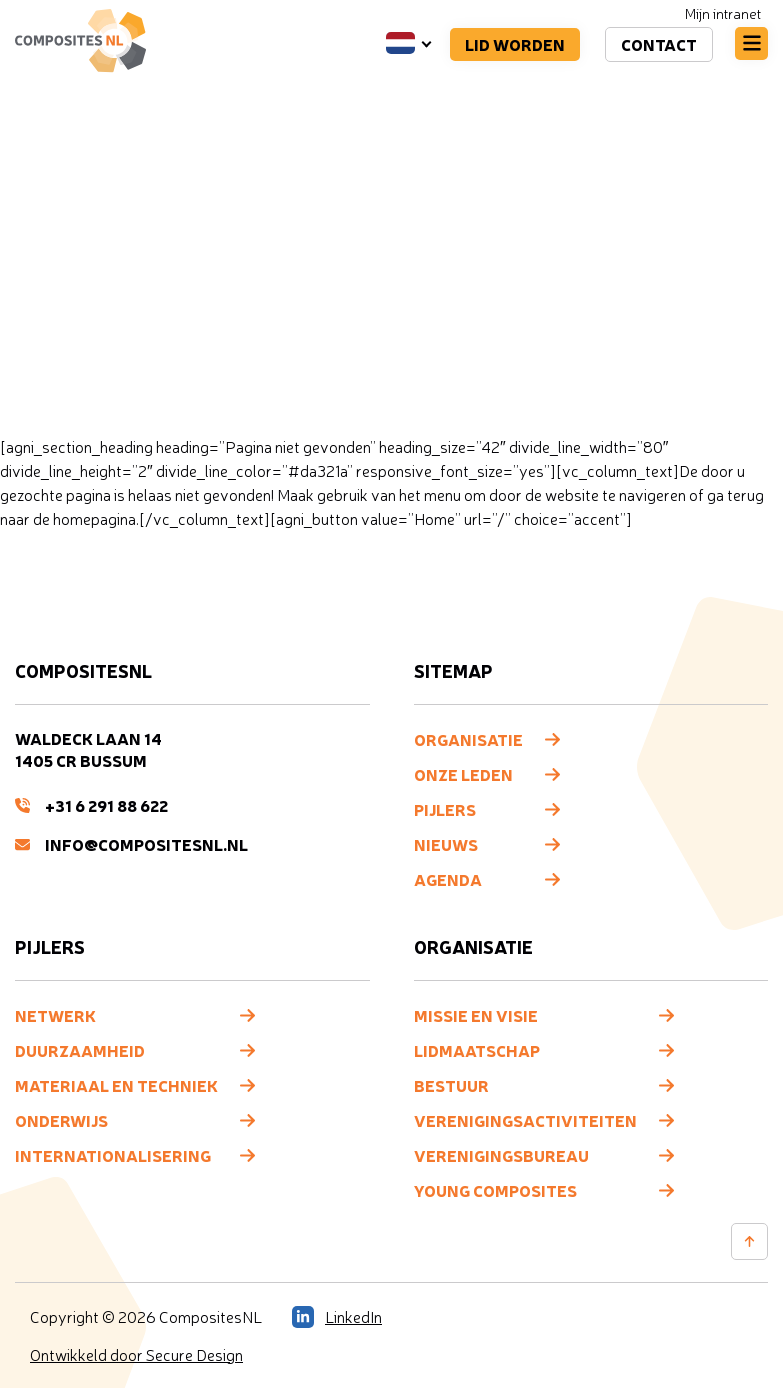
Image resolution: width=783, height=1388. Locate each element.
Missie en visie (476, 1015)
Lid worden (515, 44)
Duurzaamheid (80, 1050)
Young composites (495, 1190)
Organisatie (468, 739)
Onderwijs (61, 1120)
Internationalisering (113, 1155)
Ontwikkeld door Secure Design (136, 1355)
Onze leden (463, 774)
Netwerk (55, 1015)
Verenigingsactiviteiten (525, 1120)
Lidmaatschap (477, 1050)
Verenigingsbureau (501, 1155)
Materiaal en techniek (116, 1085)
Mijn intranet (723, 13)
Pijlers (445, 809)
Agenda (448, 879)
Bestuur (451, 1085)
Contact (659, 44)
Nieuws (446, 844)
